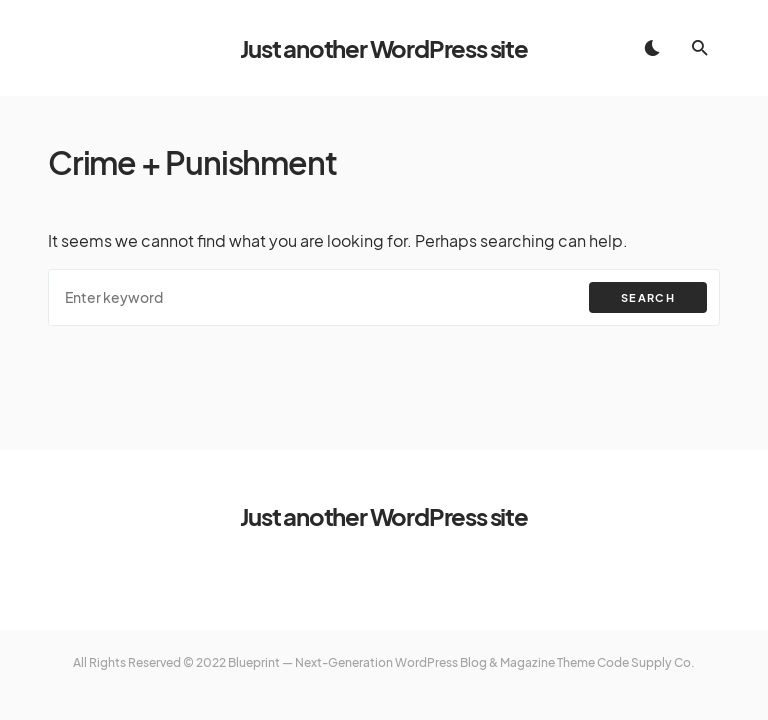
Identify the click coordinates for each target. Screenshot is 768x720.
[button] (652, 48)
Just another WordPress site (384, 48)
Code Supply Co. (646, 662)
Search (648, 297)
